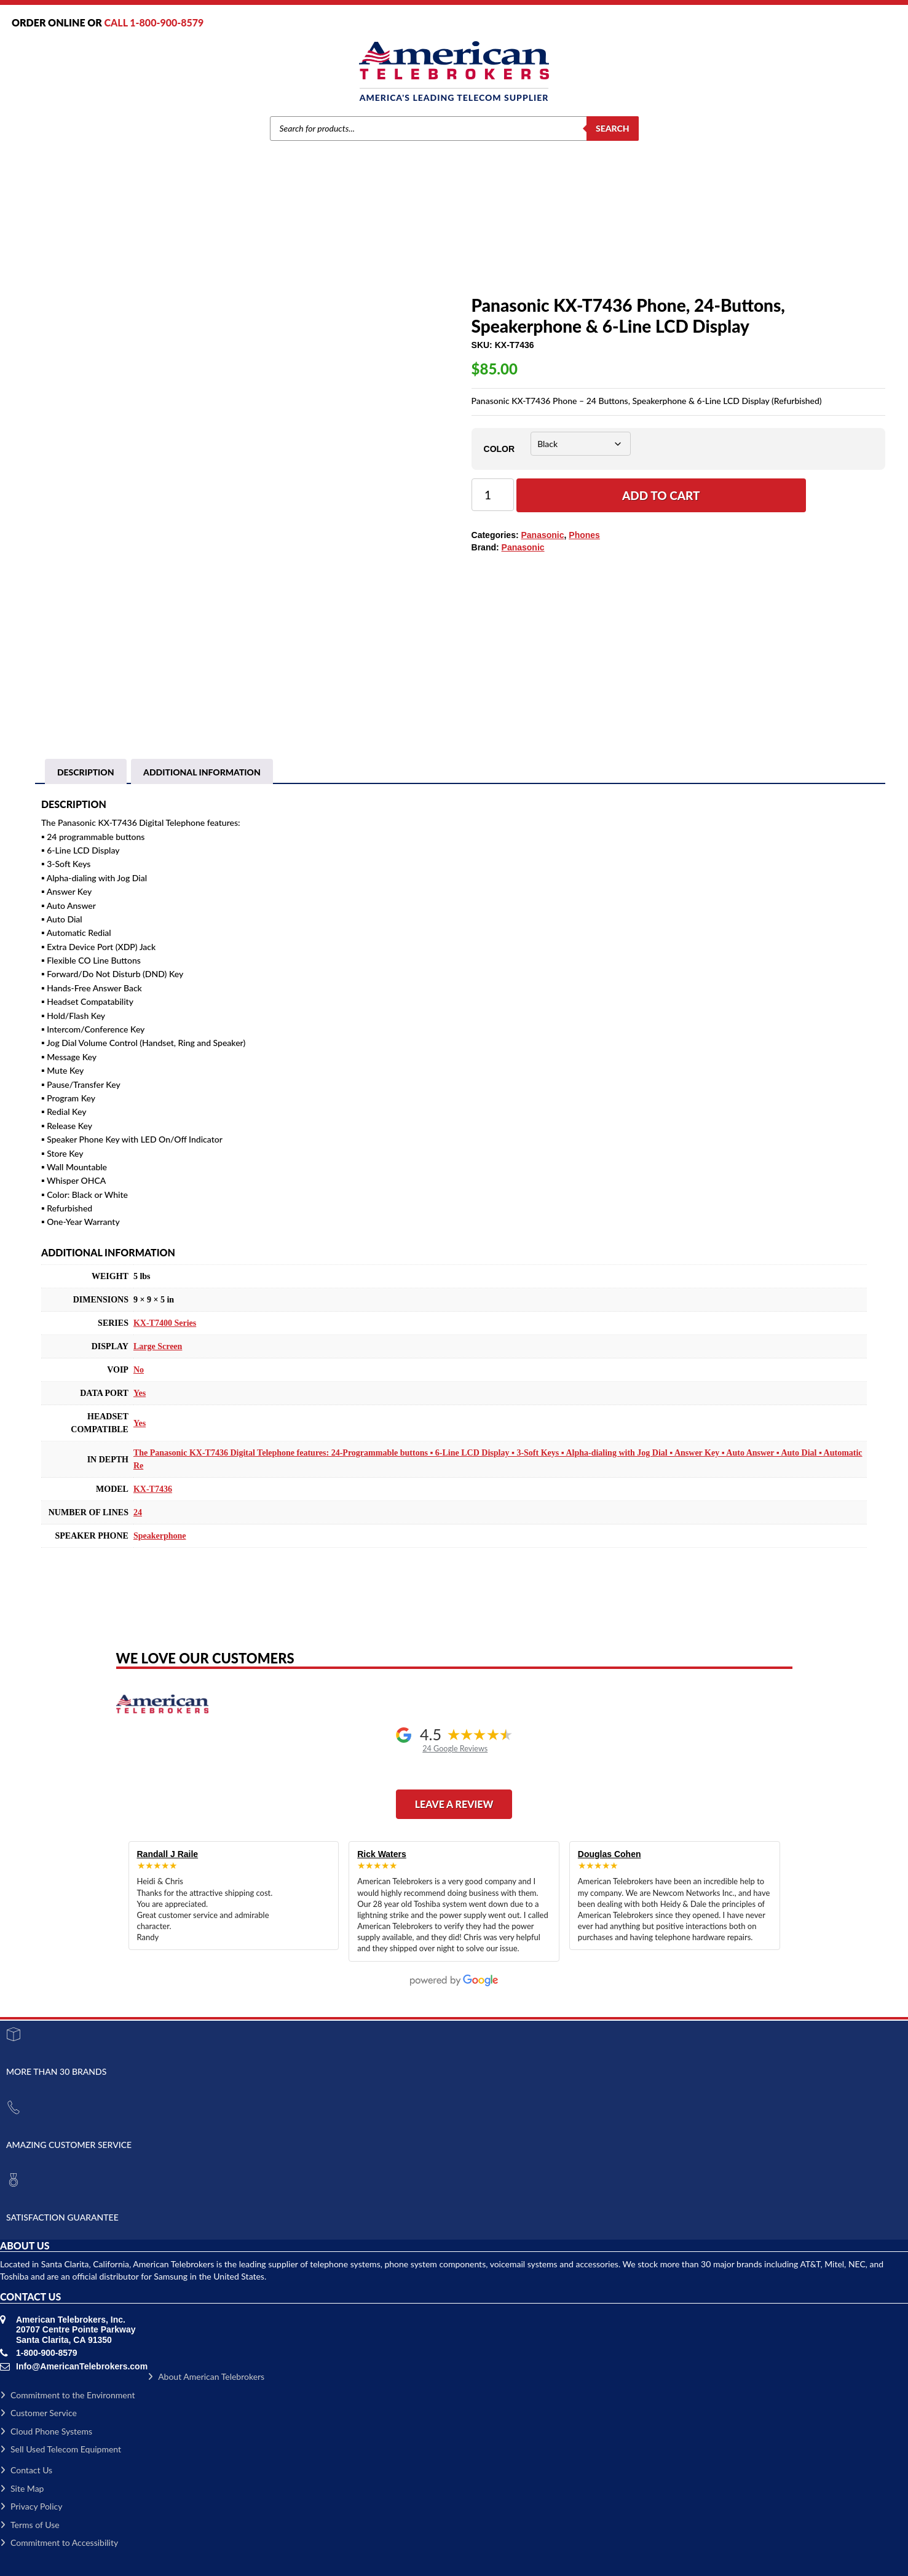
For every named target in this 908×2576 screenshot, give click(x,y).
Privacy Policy (31, 2506)
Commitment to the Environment (67, 2395)
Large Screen (157, 1346)
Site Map (22, 2488)
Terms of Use (30, 2524)
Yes (139, 1393)
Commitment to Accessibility (59, 2542)
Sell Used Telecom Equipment (60, 2449)
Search (613, 128)
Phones (366, 250)
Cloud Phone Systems (46, 2431)
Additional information (202, 772)
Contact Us (26, 2470)
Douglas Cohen (609, 1854)
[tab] (86, 772)
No (138, 1369)
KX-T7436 (152, 1489)
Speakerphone (159, 1535)
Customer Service (38, 2413)
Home (259, 250)
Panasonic (327, 250)
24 (137, 1512)
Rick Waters (381, 1854)
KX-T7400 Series (164, 1323)
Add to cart (661, 495)
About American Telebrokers (206, 2376)
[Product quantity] (493, 494)
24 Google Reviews (455, 1748)
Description (85, 772)
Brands (290, 250)
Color (499, 449)
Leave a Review (454, 1804)
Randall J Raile (168, 1854)
